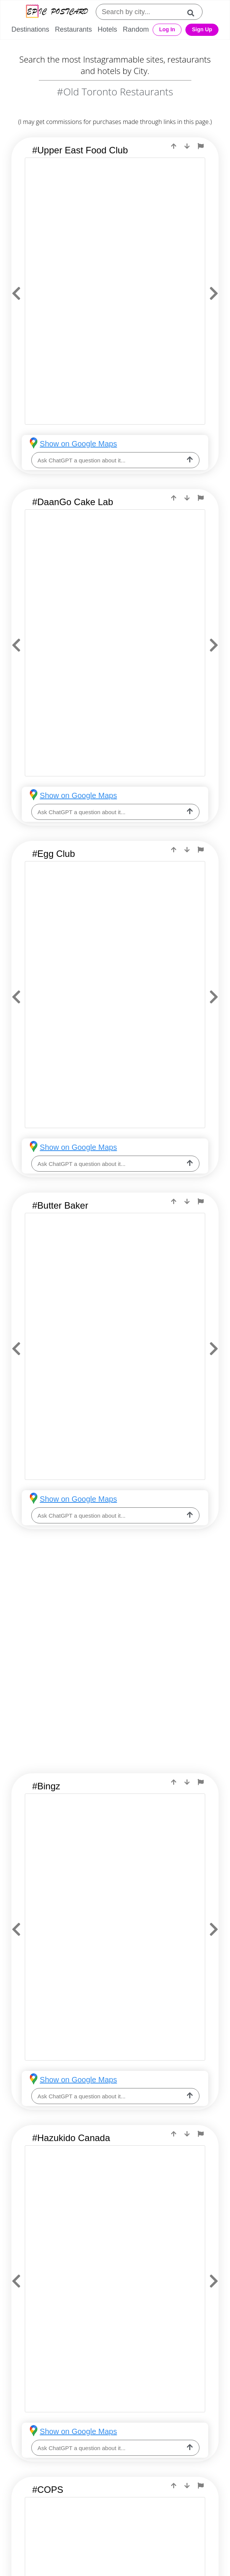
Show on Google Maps (78, 444)
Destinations (30, 29)
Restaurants (73, 29)
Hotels (107, 29)
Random (136, 29)
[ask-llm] (189, 460)
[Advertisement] (115, 1605)
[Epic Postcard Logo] (57, 12)
